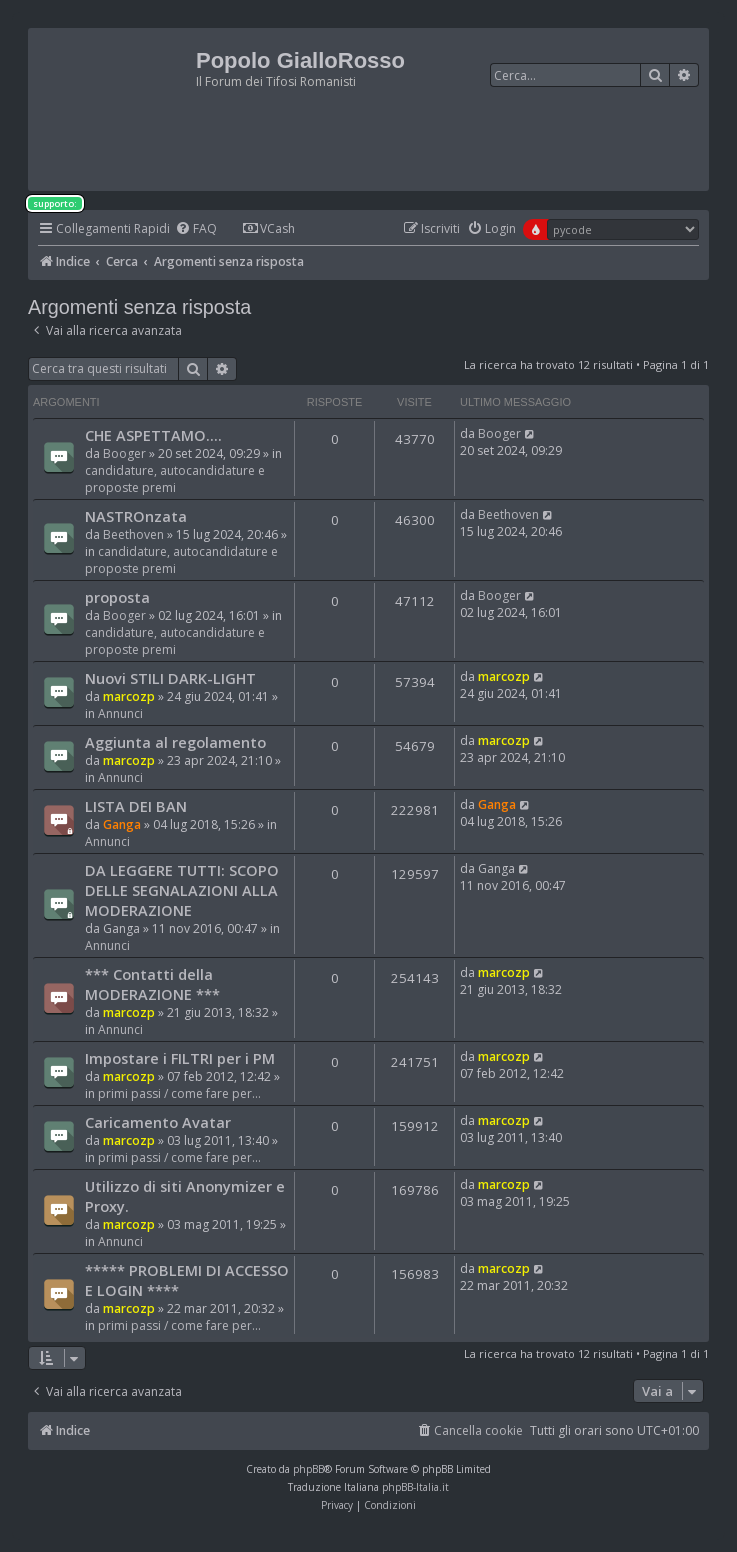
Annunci (120, 713)
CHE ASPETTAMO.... (153, 435)
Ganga (122, 824)
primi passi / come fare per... (179, 1093)
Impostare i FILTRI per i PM (180, 1058)
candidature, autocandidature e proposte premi (175, 479)
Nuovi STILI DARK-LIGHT (170, 678)
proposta (117, 597)
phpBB (308, 1469)
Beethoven (133, 534)
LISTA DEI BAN (136, 806)
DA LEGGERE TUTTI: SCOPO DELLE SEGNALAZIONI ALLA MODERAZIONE (182, 890)
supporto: (55, 203)
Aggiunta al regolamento (175, 742)
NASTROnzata (136, 516)
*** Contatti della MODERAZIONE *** (152, 984)
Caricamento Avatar (158, 1122)
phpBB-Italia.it (415, 1487)
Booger (124, 453)
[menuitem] (196, 229)
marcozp (129, 696)
